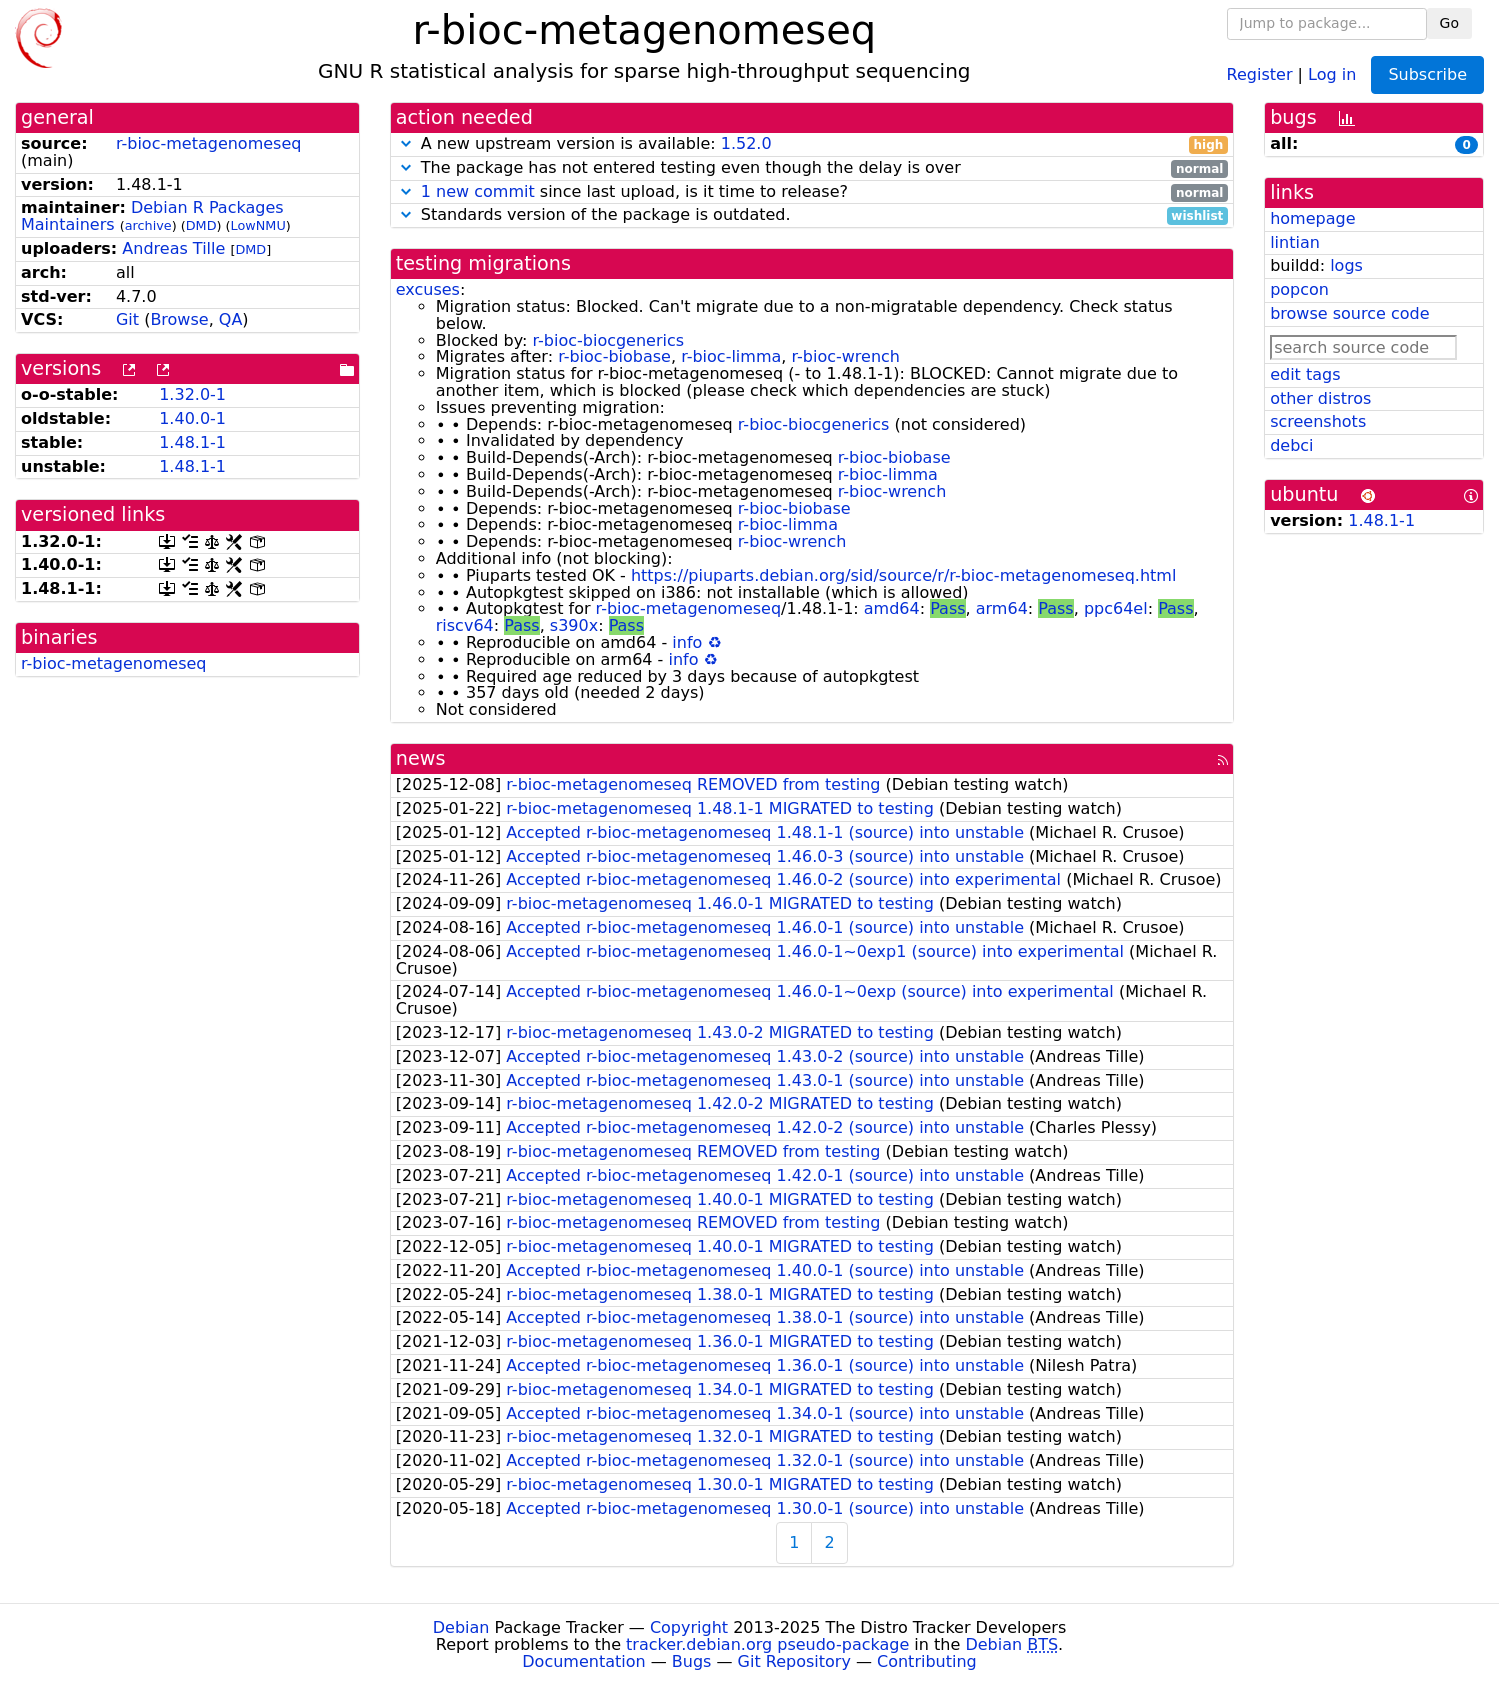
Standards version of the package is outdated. (812, 215)
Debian (461, 1627)
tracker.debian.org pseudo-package (767, 1644)
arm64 (1002, 608)
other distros (1320, 398)
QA (231, 319)
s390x (574, 625)
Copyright (689, 1627)
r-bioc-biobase (614, 356)
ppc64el (1116, 608)
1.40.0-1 (192, 418)
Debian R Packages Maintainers (152, 216)
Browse (179, 319)
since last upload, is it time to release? (812, 192)
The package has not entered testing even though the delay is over (812, 168)
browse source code (1349, 313)
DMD (201, 225)
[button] (406, 143)
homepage (1312, 218)
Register (1260, 73)
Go (1449, 23)
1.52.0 (746, 143)
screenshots (1318, 421)
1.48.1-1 (192, 442)
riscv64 (465, 625)
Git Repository (794, 1661)
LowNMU (258, 225)
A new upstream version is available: (812, 144)
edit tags (1305, 374)
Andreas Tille (173, 248)
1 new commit (478, 191)
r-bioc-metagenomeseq (209, 143)
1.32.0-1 (192, 394)
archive (148, 225)
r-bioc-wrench (845, 356)
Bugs (692, 1661)
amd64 (892, 608)
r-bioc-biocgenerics (608, 340)
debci (1291, 445)
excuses (428, 289)
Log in (1332, 73)
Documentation (583, 1661)
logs (1346, 265)
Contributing (927, 1661)
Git (127, 319)
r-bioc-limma (731, 356)
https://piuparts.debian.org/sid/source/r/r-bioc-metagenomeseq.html (903, 575)
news (421, 758)
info (687, 642)
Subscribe (1427, 74)
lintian (1295, 242)
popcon (1299, 289)
